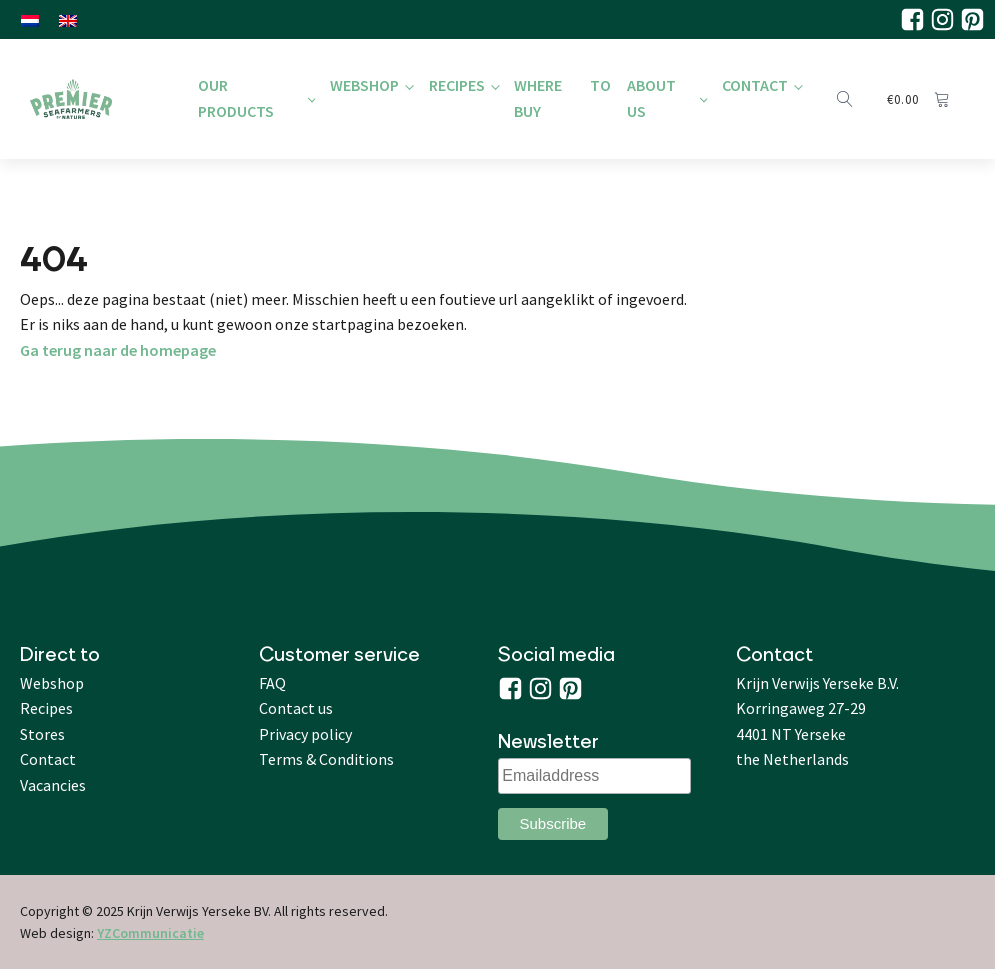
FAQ (272, 683)
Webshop (364, 85)
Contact (755, 85)
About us (651, 98)
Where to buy (562, 98)
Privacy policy (305, 734)
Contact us (296, 708)
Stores (42, 734)
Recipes (457, 85)
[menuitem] (30, 19)
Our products (236, 98)
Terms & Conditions (326, 759)
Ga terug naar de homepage (118, 350)
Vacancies (53, 785)
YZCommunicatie (150, 933)
